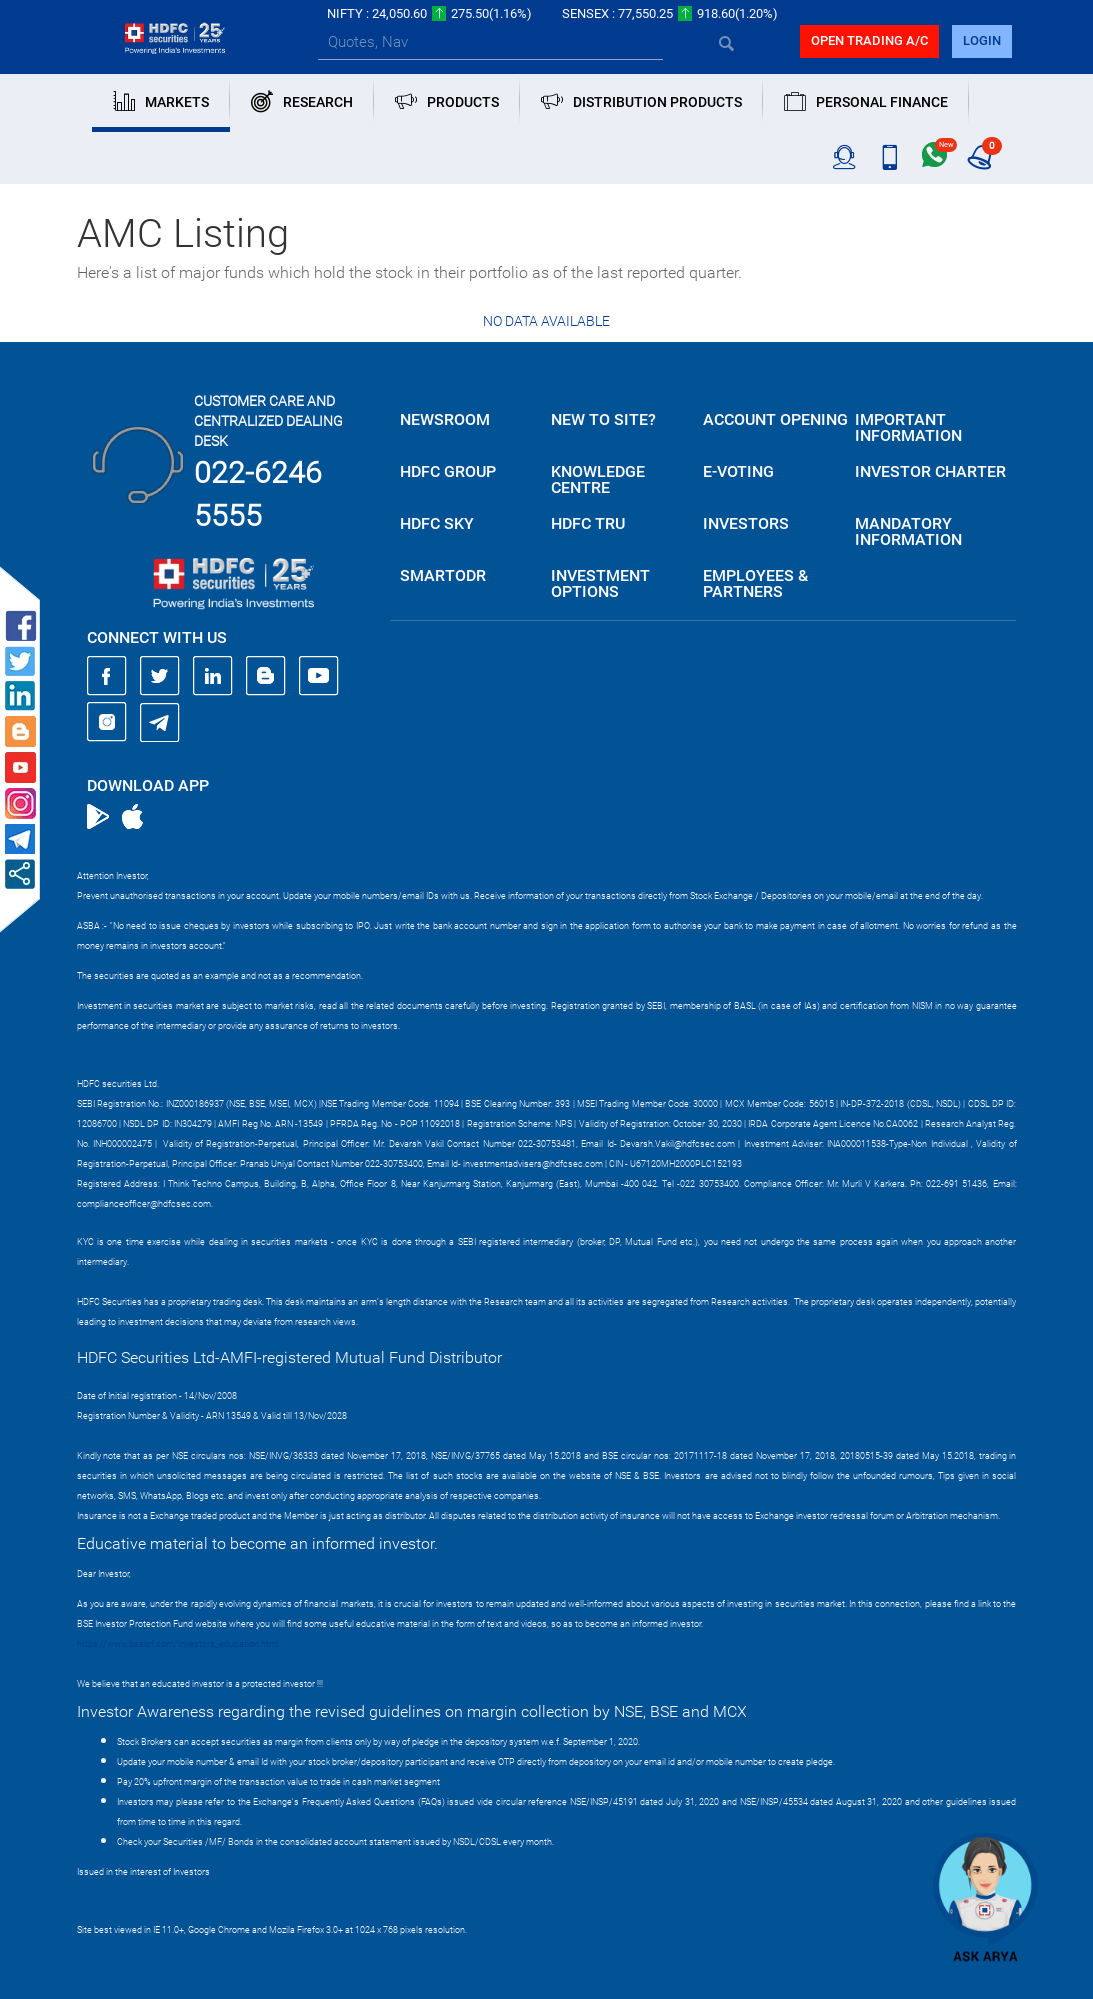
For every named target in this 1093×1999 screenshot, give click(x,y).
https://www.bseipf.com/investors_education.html (178, 1644)
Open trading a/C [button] (869, 40)
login (982, 40)
